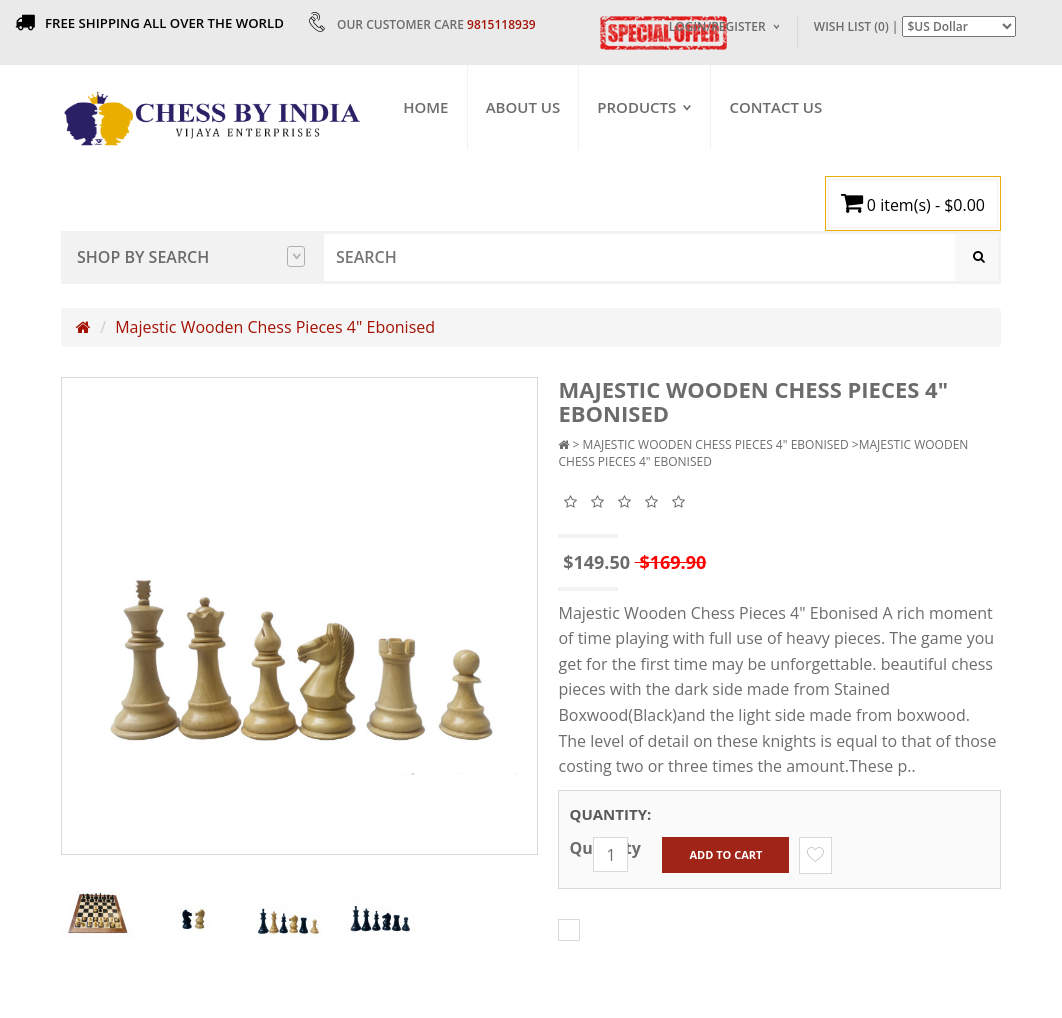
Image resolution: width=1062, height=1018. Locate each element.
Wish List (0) (851, 26)
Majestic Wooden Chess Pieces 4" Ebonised (275, 328)
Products (637, 107)
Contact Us (776, 107)
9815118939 (501, 24)
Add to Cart (725, 855)
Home (426, 107)
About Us (523, 107)
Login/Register (717, 26)
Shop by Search (191, 257)
